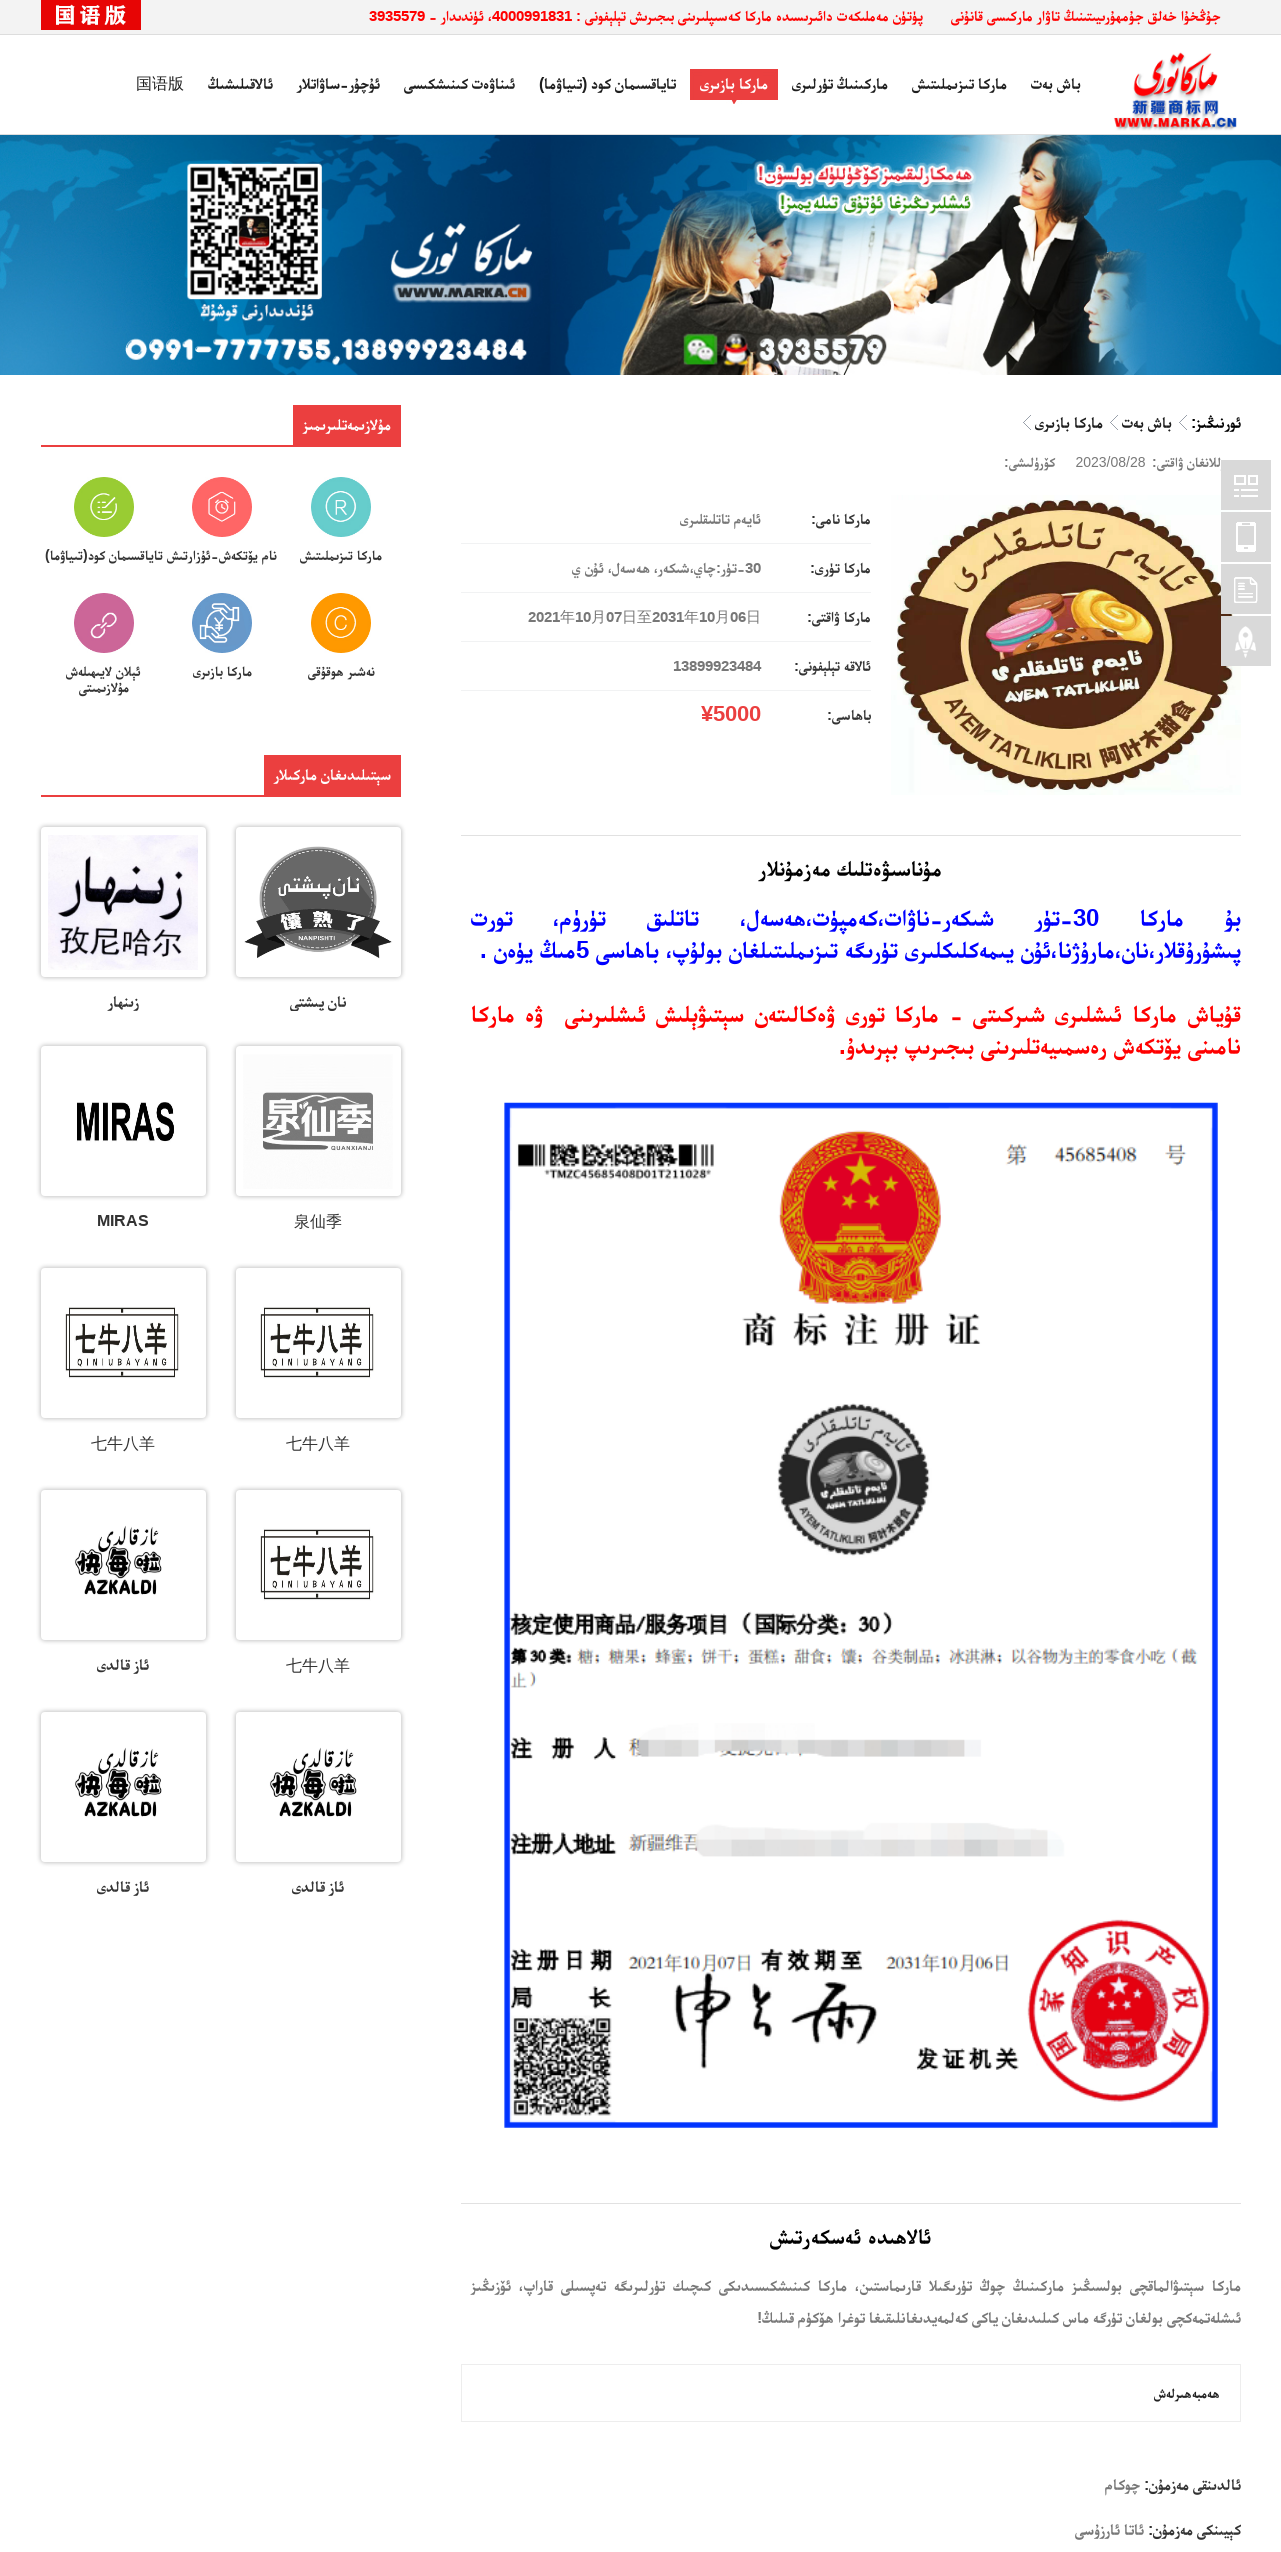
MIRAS (123, 1220)
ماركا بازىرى (734, 83)
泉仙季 (318, 1221)
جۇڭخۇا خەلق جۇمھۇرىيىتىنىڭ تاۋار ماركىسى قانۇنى (1086, 15)
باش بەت (1056, 83)
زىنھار (123, 1001)
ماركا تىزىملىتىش (959, 83)
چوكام (1122, 2484)
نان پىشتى (318, 1001)
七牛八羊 (318, 1443)
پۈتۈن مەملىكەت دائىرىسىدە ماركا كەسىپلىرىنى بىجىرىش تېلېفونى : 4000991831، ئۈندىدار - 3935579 (646, 15)
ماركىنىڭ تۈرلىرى (840, 83)
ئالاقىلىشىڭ (240, 83)
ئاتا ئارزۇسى (1109, 2529)
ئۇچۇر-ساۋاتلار (338, 83)
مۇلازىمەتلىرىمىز (347, 424)
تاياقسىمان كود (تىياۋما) (607, 83)
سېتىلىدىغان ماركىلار (332, 774)
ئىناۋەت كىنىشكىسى (459, 83)
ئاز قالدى (123, 1664)
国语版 (160, 83)
